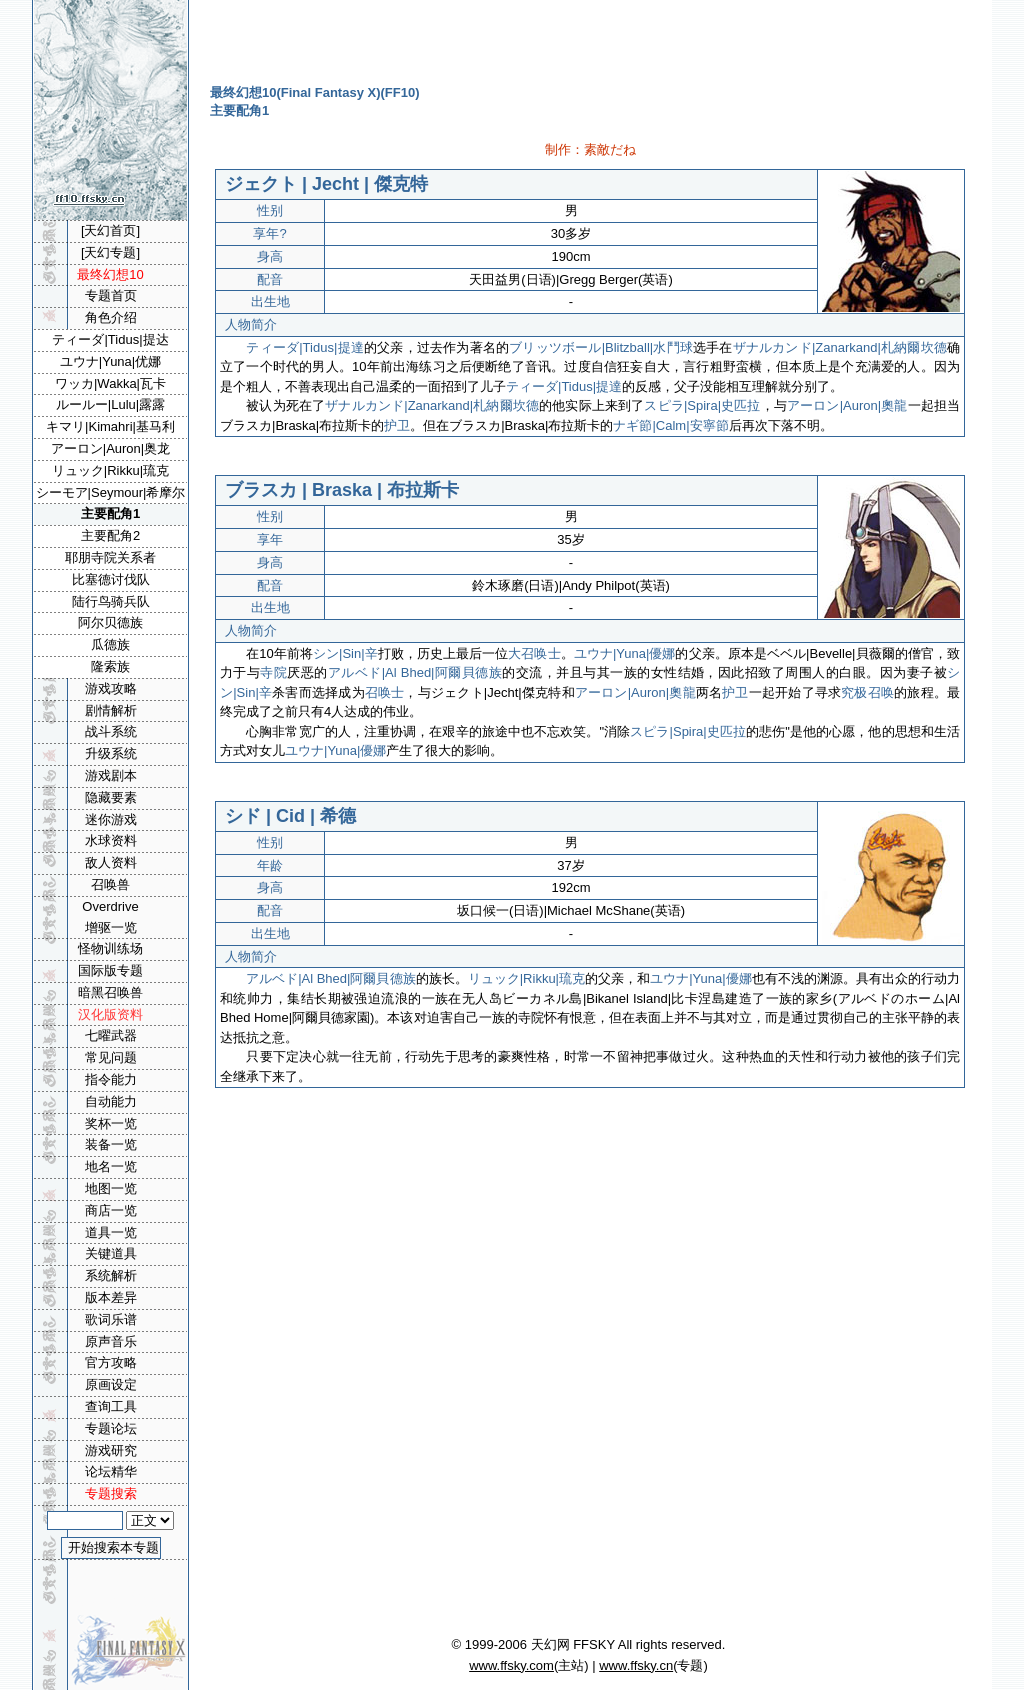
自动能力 (111, 1101)
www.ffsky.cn (636, 1665)
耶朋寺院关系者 (110, 557)
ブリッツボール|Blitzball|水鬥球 (601, 347)
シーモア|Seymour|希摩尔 (111, 492)
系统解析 (111, 1275)
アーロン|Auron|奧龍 (847, 405)
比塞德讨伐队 (111, 579)
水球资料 (111, 840)
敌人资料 (111, 862)
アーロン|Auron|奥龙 (110, 448)
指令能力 (111, 1079)
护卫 (397, 425)
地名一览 (111, 1166)
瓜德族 (110, 644)
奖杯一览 (111, 1123)
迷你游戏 (111, 819)
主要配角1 (110, 513)
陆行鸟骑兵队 (111, 601)
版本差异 (111, 1297)
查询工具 (111, 1406)
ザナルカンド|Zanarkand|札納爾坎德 (840, 347)
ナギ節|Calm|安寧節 (670, 425)
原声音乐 (111, 1341)
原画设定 (111, 1384)
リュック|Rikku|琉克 (526, 978)
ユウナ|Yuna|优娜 (110, 361)
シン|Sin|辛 (345, 653)
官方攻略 (111, 1362)
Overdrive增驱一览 (110, 917)
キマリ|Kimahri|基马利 (110, 426)
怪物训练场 (110, 948)
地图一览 (111, 1188)
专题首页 (111, 295)
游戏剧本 (111, 775)
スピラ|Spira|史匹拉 (702, 405)
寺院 (273, 672)
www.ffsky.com (511, 1665)
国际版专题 (110, 970)
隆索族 (110, 666)
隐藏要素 (111, 797)
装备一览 (111, 1144)
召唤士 (385, 692)
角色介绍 (111, 317)
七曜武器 (111, 1035)
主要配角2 (110, 535)
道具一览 (111, 1232)
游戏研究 (111, 1450)
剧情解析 (111, 710)
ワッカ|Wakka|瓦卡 (110, 383)
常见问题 (111, 1057)
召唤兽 (110, 884)
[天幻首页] (110, 230)
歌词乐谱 (111, 1319)
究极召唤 (867, 692)
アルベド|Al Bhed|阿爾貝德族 (415, 672)
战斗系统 (111, 731)
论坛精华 (111, 1471)
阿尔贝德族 (110, 622)
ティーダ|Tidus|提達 (305, 347)
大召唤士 (534, 653)
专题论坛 (111, 1428)
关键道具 (111, 1253)
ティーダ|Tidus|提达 (110, 339)
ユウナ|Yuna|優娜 (625, 653)
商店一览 (111, 1210)
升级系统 (111, 753)
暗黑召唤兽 (110, 992)
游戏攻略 (111, 688)
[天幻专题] (110, 252)
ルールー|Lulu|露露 (110, 404)
